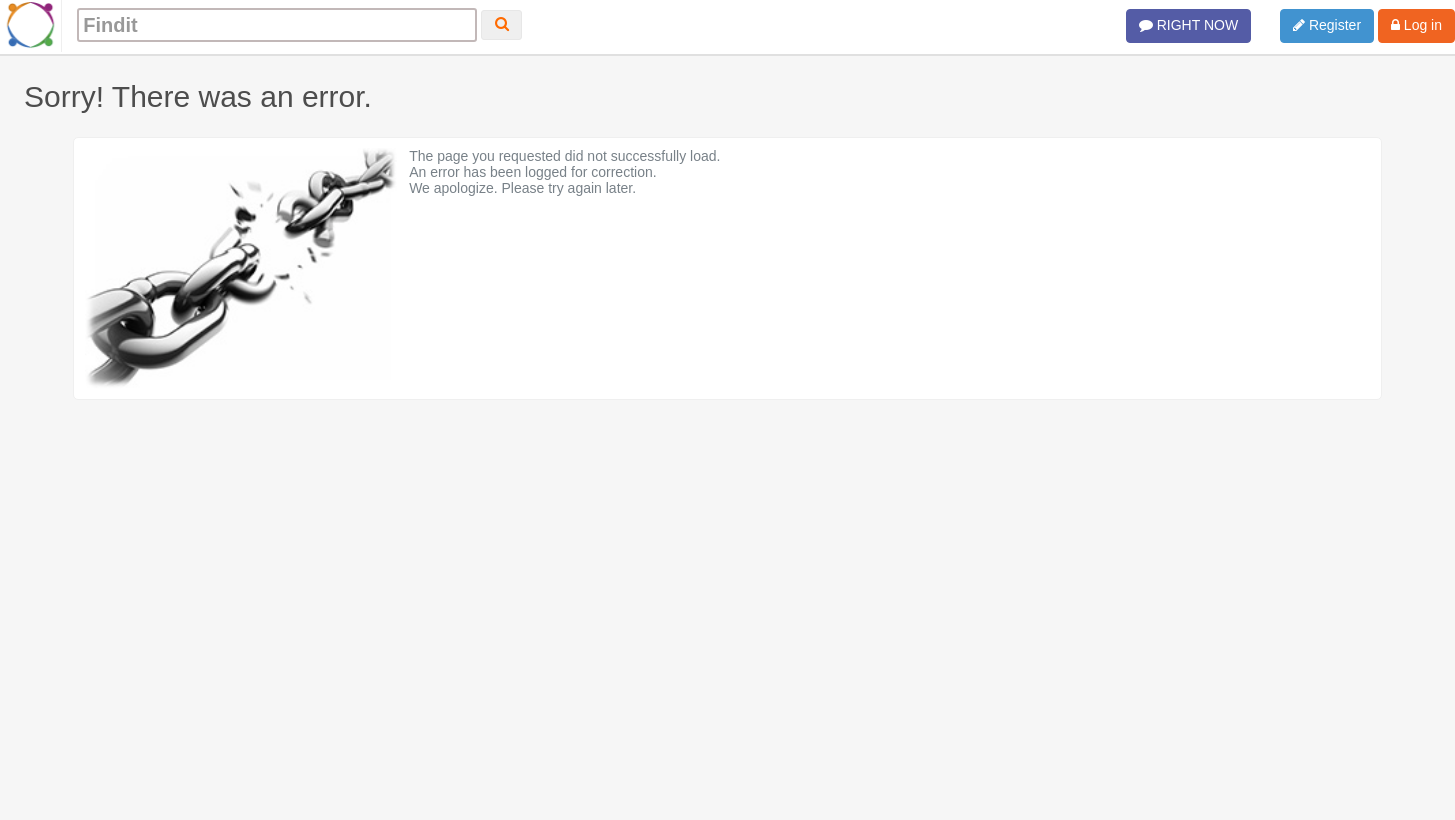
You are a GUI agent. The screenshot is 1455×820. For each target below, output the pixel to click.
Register (1327, 25)
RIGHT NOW (1188, 25)
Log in (1416, 25)
